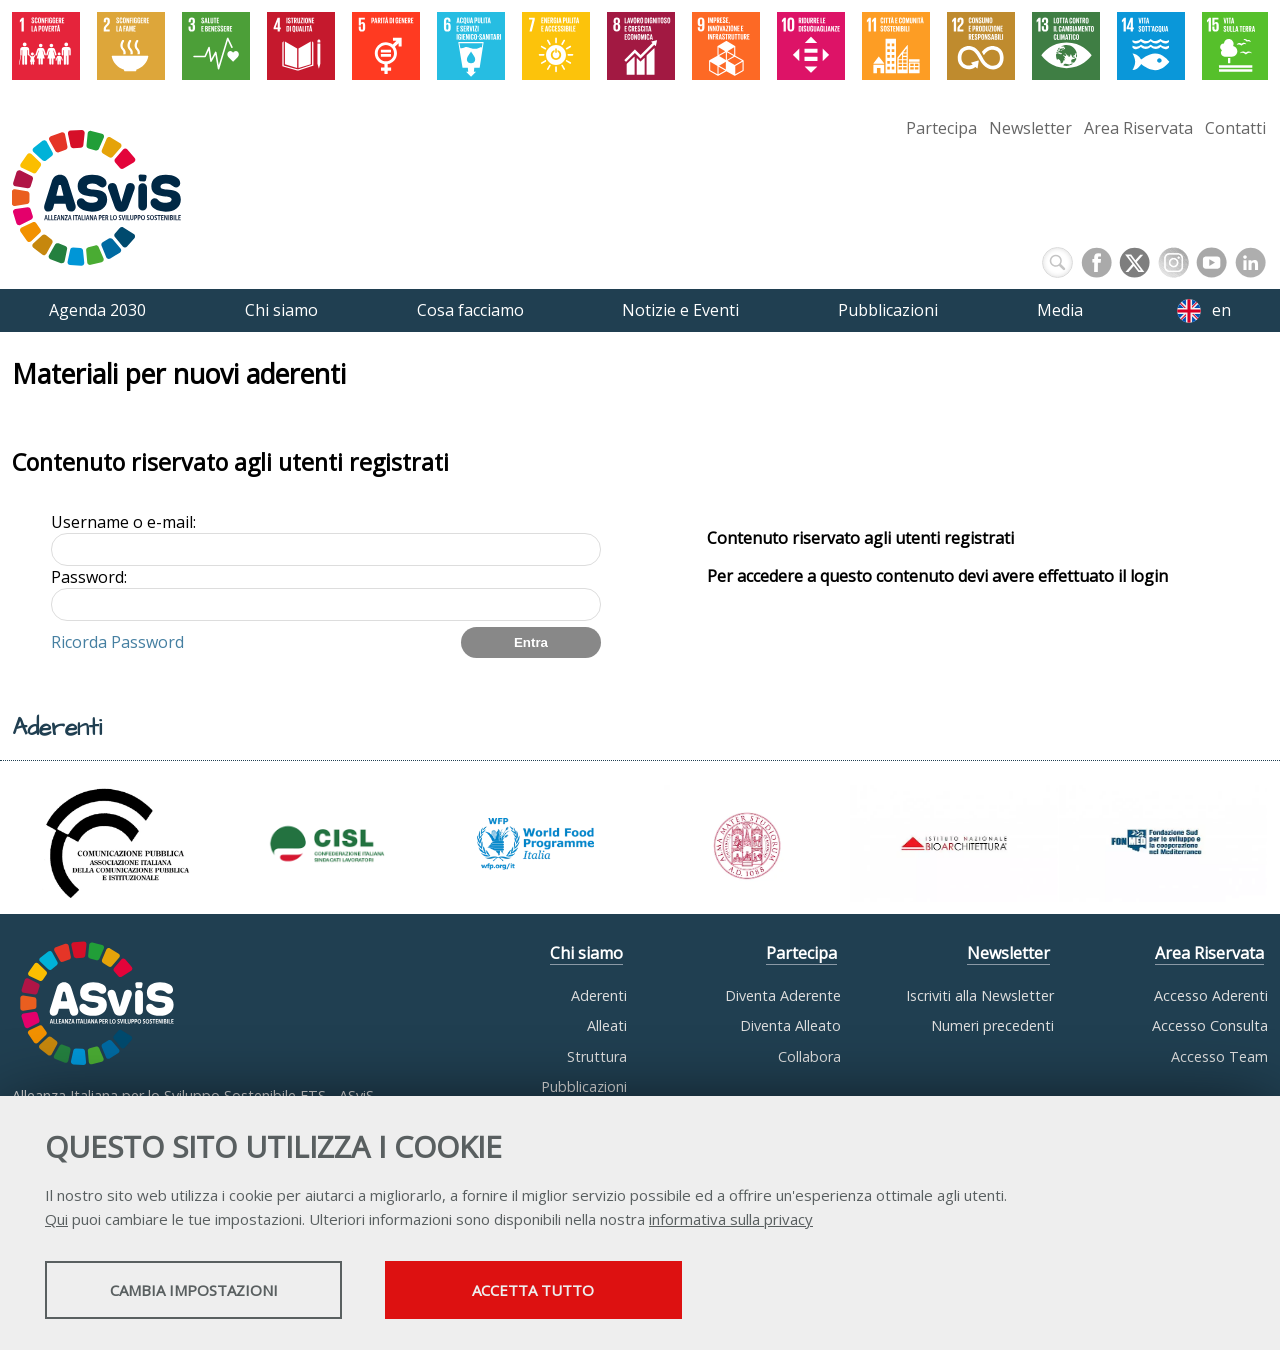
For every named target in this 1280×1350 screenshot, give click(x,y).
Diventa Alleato (790, 1025)
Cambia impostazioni (203, 1291)
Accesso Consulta (1210, 1025)
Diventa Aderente (783, 995)
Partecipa (941, 128)
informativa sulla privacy (731, 1220)
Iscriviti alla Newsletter (980, 995)
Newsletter (1030, 128)
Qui (56, 1220)
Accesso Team (1219, 1056)
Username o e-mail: (123, 522)
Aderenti (599, 995)
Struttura (597, 1056)
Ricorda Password (117, 642)
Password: (89, 577)
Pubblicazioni (584, 1086)
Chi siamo (586, 953)
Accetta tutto (563, 1291)
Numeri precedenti (992, 1025)
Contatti (1235, 128)
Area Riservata (1138, 128)
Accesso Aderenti (1211, 995)
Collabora (809, 1056)
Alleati (607, 1025)
